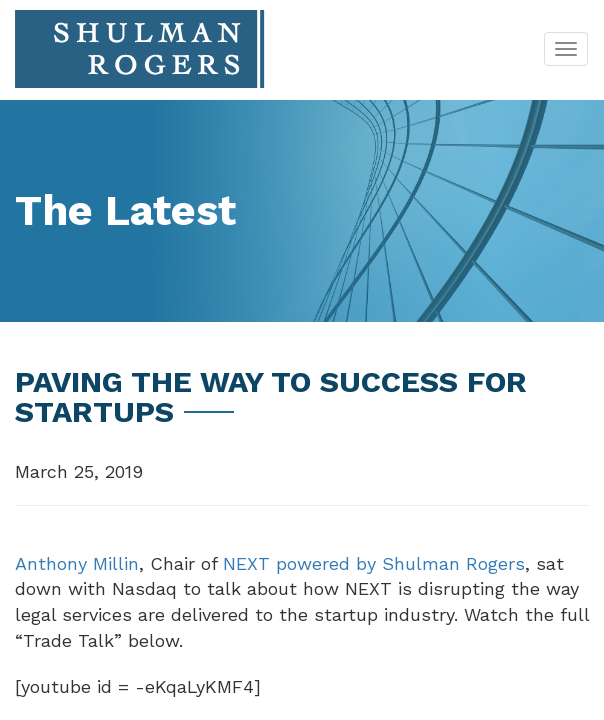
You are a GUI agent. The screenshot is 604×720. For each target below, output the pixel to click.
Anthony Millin (77, 563)
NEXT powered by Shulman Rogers (374, 563)
